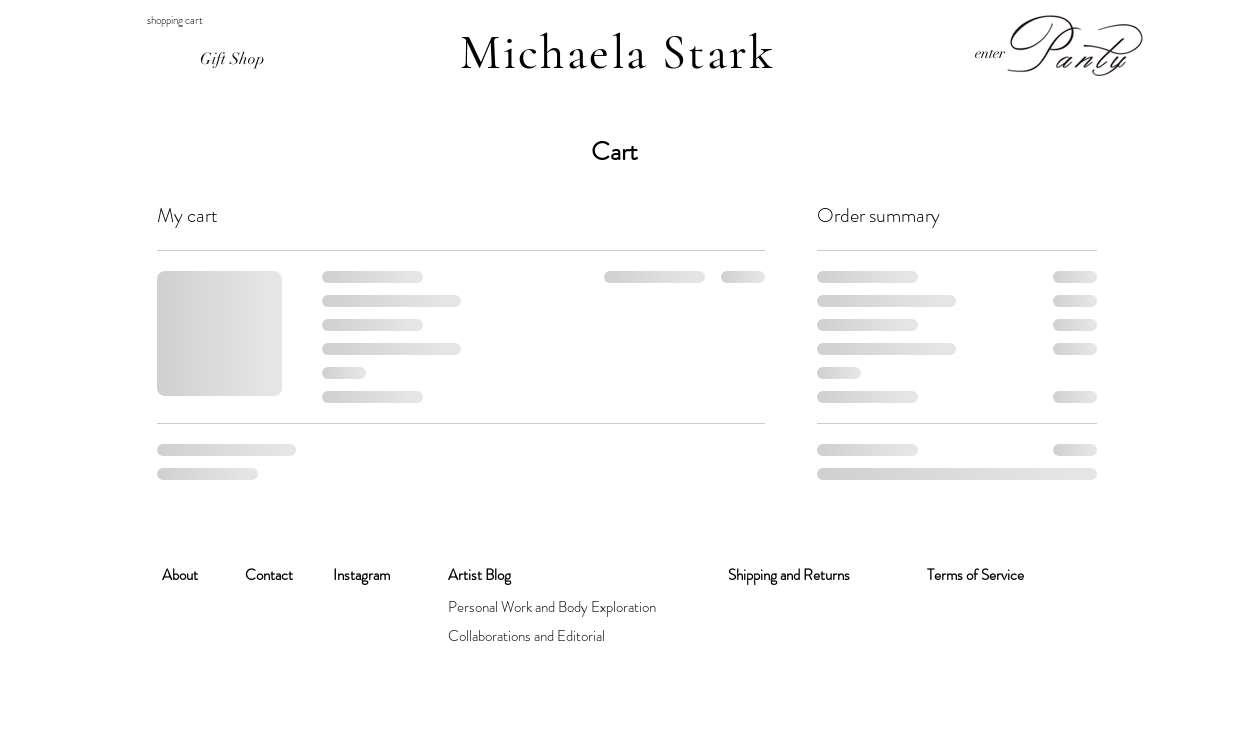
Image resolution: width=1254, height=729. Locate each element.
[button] (162, 20)
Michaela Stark (618, 53)
